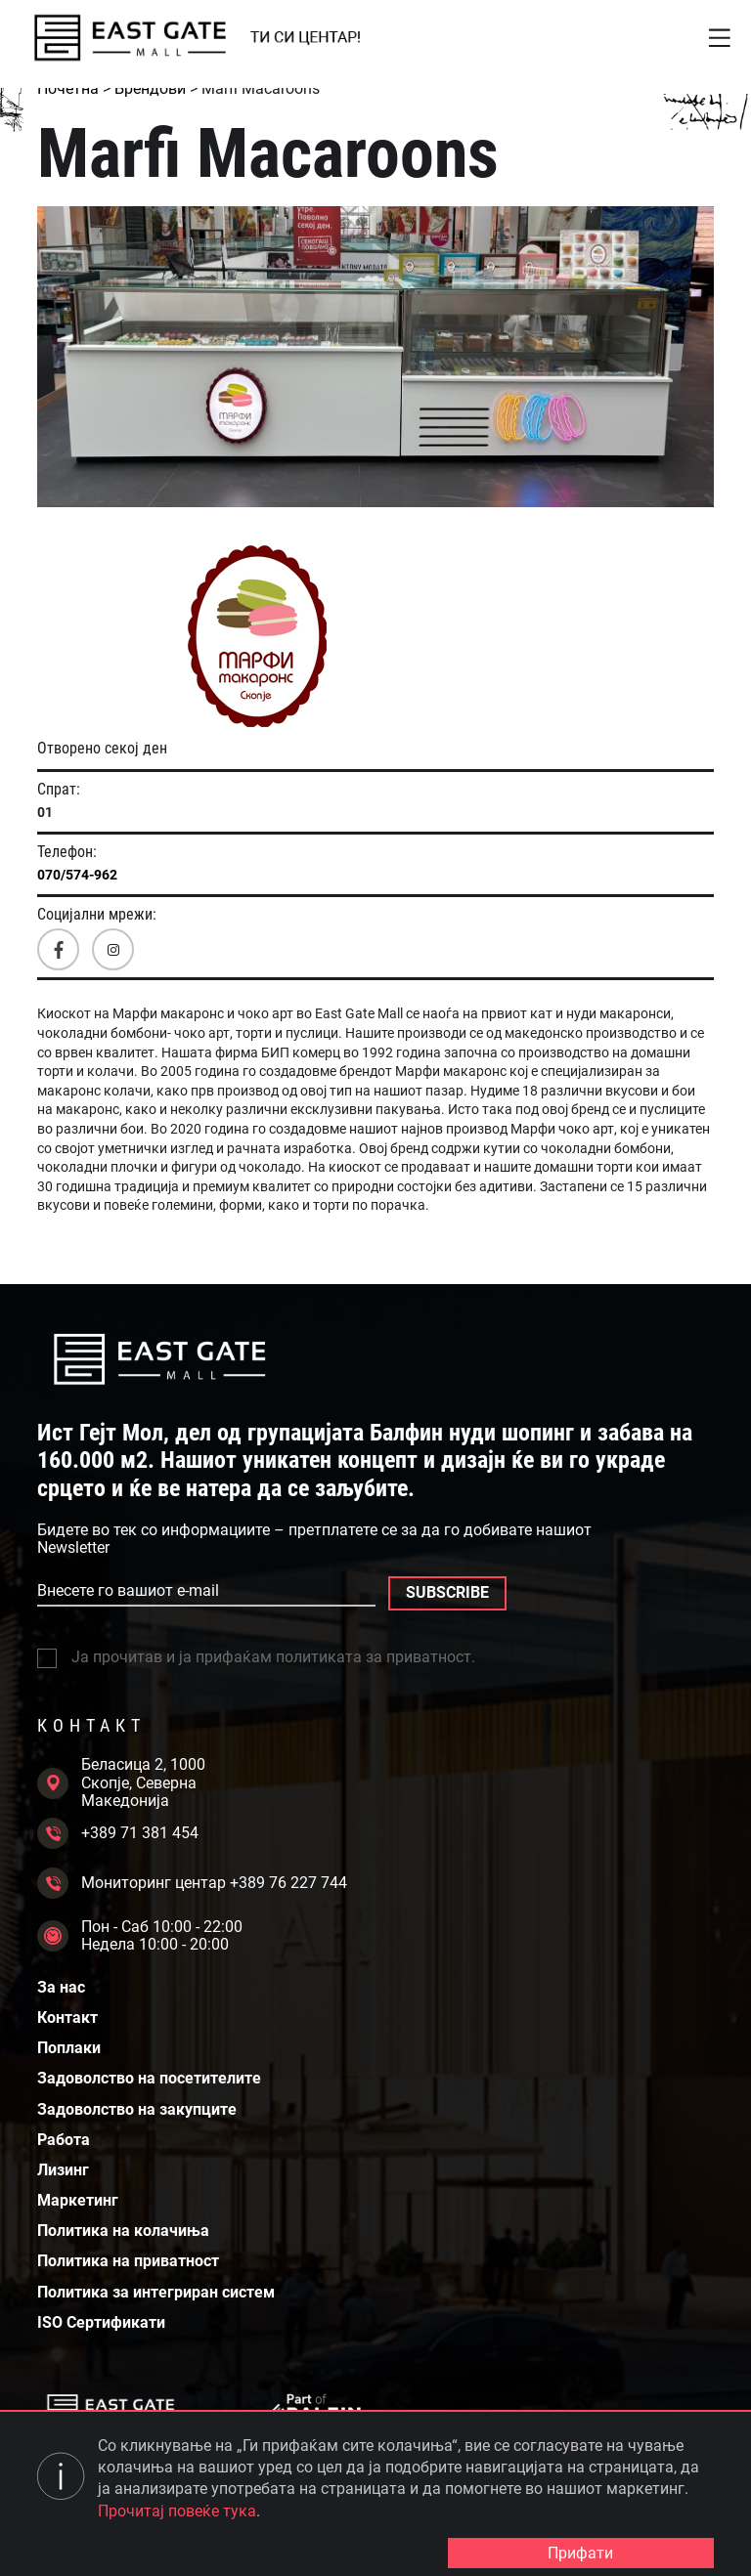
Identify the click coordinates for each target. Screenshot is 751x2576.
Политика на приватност (128, 2261)
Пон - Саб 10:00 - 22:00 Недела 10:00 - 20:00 (140, 1935)
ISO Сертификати (101, 2323)
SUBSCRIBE (447, 1592)
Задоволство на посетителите (149, 2078)
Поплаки (69, 2048)
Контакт (67, 2018)
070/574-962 (77, 874)
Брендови (150, 88)
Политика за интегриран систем (156, 2292)
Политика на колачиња (123, 2231)
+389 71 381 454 (118, 1833)
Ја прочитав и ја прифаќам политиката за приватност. (256, 1657)
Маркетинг (77, 2201)
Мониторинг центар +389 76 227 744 (192, 1883)
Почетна (68, 88)
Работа (63, 2140)
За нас (61, 1987)
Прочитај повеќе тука (177, 2511)
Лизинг (63, 2170)
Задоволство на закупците (137, 2110)
